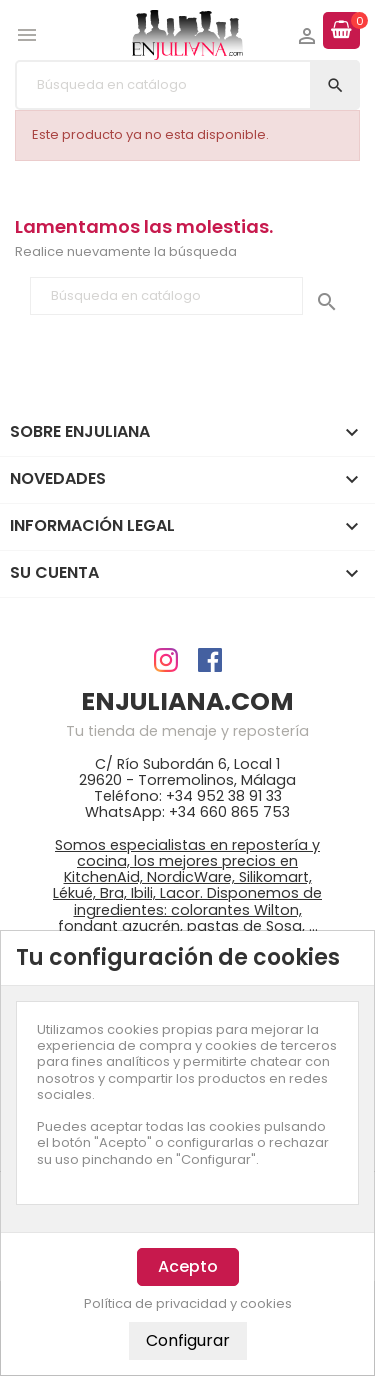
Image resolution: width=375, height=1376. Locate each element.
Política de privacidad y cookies (188, 1304)
